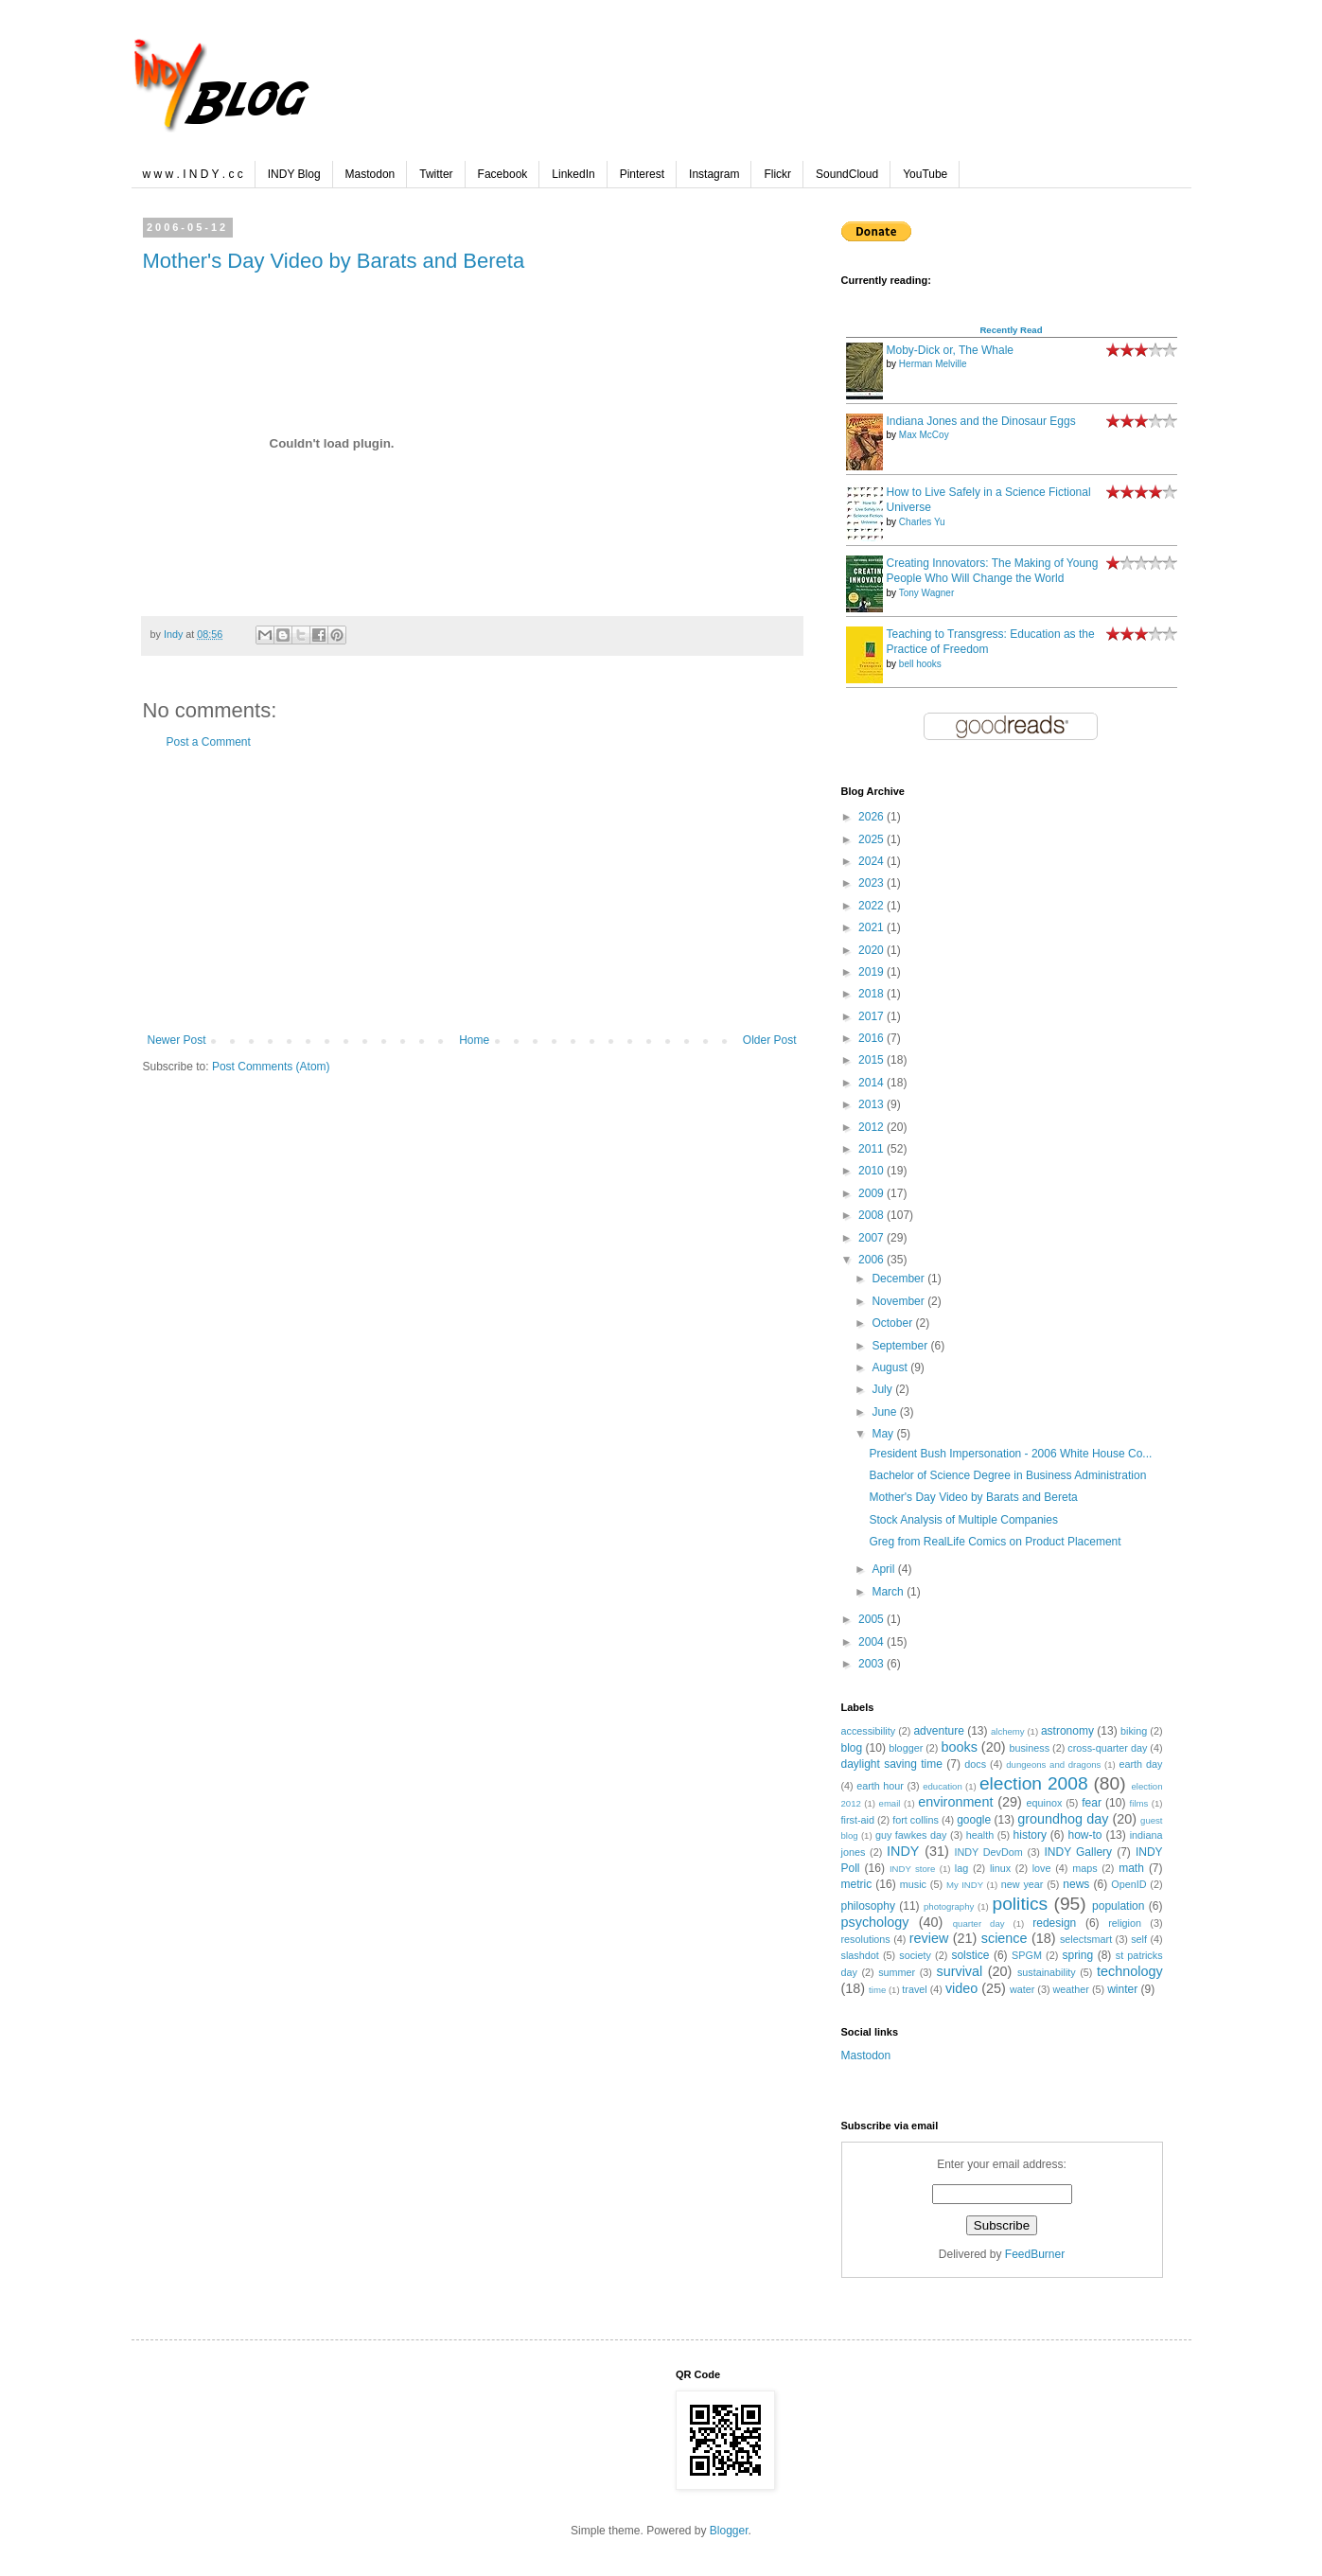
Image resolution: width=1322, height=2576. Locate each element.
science (1004, 1938)
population (1118, 1906)
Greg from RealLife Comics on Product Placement (994, 1541)
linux (1000, 1868)
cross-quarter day (1107, 1748)
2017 (872, 1016)
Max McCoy (924, 435)
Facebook (503, 174)
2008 (872, 1215)
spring (1077, 1955)
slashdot (860, 1955)
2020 (872, 950)
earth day (1141, 1764)
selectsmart (1086, 1939)
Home (474, 1040)
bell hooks (920, 664)
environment (955, 1801)
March (889, 1591)
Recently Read (1010, 330)
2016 (872, 1038)
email (890, 1803)
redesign (1054, 1923)
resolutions (865, 1939)
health (980, 1835)
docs (975, 1764)
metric (857, 1884)
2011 (872, 1149)
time (877, 1990)
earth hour (880, 1785)
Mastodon (370, 174)
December (899, 1278)
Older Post (770, 1040)
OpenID (1128, 1884)
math (1131, 1868)
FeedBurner (1035, 2254)
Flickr (777, 174)
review (929, 1938)
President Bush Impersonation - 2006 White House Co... (1010, 1453)
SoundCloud (847, 174)
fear (1092, 1802)
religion (1124, 1923)
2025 (872, 839)
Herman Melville (933, 364)
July (883, 1389)
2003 (872, 1663)
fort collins (915, 1820)
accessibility (868, 1731)
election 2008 (1033, 1783)
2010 (872, 1170)
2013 (872, 1104)
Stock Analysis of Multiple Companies (963, 1519)
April (884, 1569)
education (942, 1786)
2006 (872, 1259)
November (899, 1301)
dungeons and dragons (1053, 1764)
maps (1084, 1868)
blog (852, 1748)
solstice (970, 1955)
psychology (875, 1922)
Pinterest (642, 174)
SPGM (1027, 1955)
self (1139, 1939)
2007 (872, 1237)
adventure (938, 1731)
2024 (872, 861)
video (961, 1988)
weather (1071, 1989)
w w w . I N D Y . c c (193, 174)
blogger (906, 1748)
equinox (1045, 1802)
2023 (872, 883)
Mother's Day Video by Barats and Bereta (334, 261)
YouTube (925, 174)
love (1041, 1868)
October (893, 1323)
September (901, 1345)
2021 (872, 927)
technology (1130, 1971)
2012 (872, 1127)
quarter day (979, 1923)
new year (1022, 1884)
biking (1133, 1731)
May (884, 1433)
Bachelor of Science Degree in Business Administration (1007, 1475)
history (1030, 1835)
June (885, 1412)
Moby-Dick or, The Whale (950, 350)
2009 (872, 1193)
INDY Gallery (1079, 1852)
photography (949, 1906)
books (959, 1747)
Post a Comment (209, 742)
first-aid (857, 1820)
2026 (872, 816)
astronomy (1067, 1731)
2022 (872, 905)
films (1139, 1803)
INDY (903, 1851)
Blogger (729, 2530)
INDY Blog (294, 174)
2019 (872, 972)
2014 (872, 1082)
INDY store (912, 1868)
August (891, 1367)
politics (1021, 1904)
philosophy (868, 1906)
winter (1122, 1989)
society (915, 1955)
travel (914, 1989)
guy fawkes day (911, 1835)
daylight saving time (892, 1764)
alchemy (1008, 1731)
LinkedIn (573, 174)
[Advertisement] (472, 891)
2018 (872, 993)
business (1029, 1748)
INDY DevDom (988, 1852)
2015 (872, 1060)
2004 (872, 1642)
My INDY (964, 1884)
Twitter (435, 174)
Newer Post (177, 1040)
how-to (1084, 1835)
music (913, 1884)
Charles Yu (922, 522)
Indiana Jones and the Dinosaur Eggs (981, 421)
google (974, 1819)
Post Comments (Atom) (271, 1066)
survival (959, 1971)
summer (896, 1972)
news (1076, 1884)
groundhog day (1062, 1818)
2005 (872, 1619)
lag (961, 1868)
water (1022, 1989)
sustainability (1046, 1972)
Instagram (714, 174)
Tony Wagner (927, 593)
